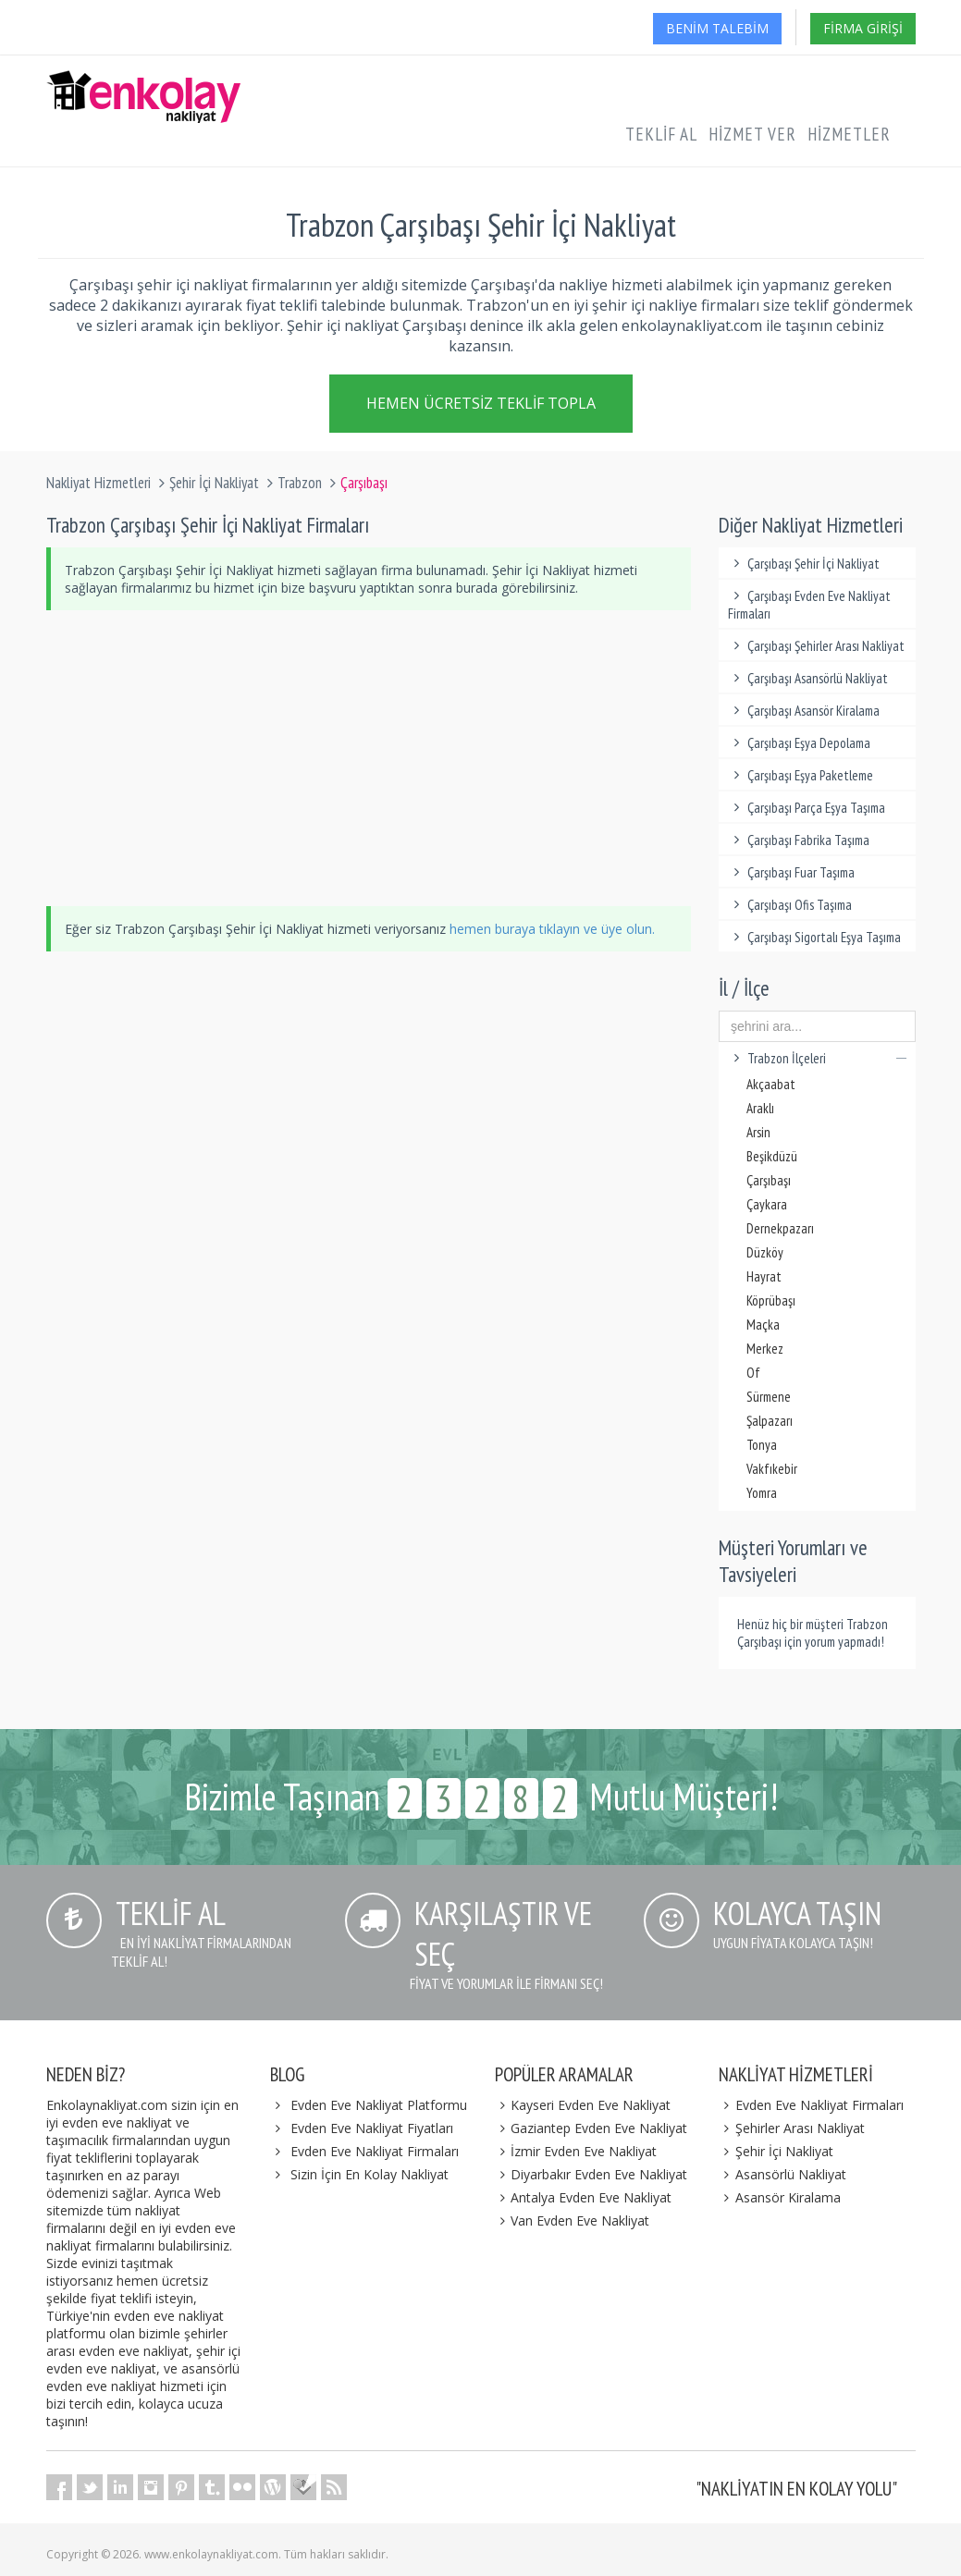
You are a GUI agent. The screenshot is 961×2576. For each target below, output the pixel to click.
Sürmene (768, 1396)
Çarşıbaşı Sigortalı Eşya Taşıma (814, 937)
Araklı (760, 1108)
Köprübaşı (770, 1300)
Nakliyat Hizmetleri (98, 482)
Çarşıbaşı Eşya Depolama (799, 743)
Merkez (764, 1348)
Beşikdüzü (771, 1156)
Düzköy (764, 1252)
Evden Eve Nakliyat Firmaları (374, 2151)
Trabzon (299, 482)
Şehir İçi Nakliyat (214, 482)
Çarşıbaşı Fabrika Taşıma (798, 840)
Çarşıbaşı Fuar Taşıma (791, 872)
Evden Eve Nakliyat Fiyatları (371, 2128)
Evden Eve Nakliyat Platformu (378, 2105)
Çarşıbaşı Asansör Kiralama (804, 710)
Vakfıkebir (771, 1469)
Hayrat (764, 1276)
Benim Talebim (717, 28)
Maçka (763, 1324)
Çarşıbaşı (768, 1180)
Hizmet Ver (752, 134)
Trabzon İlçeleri (817, 1058)
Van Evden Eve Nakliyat (572, 2220)
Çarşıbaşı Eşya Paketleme (800, 775)
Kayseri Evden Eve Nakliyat (583, 2105)
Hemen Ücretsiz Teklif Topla (481, 400)
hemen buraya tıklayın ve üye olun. (552, 929)
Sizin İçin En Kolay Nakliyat (369, 2174)
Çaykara (766, 1204)
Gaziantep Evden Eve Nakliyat (591, 2128)
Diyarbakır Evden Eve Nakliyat (591, 2174)
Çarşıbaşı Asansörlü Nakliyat (808, 678)
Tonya (761, 1445)
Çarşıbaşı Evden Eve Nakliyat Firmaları (809, 604)
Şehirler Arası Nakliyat (792, 2128)
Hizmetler (849, 134)
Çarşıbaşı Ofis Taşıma (790, 905)
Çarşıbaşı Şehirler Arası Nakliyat (816, 646)
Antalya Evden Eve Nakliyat (583, 2197)
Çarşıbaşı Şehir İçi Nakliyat (804, 563)
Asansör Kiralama (780, 2197)
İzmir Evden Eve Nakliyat (576, 2151)
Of (753, 1372)
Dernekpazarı (780, 1228)
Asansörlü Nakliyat (782, 2174)
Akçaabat (770, 1084)
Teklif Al (661, 134)
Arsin (758, 1132)
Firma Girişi (863, 28)
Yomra (761, 1493)
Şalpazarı (769, 1420)
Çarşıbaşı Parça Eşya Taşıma (806, 807)
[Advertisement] (369, 758)
